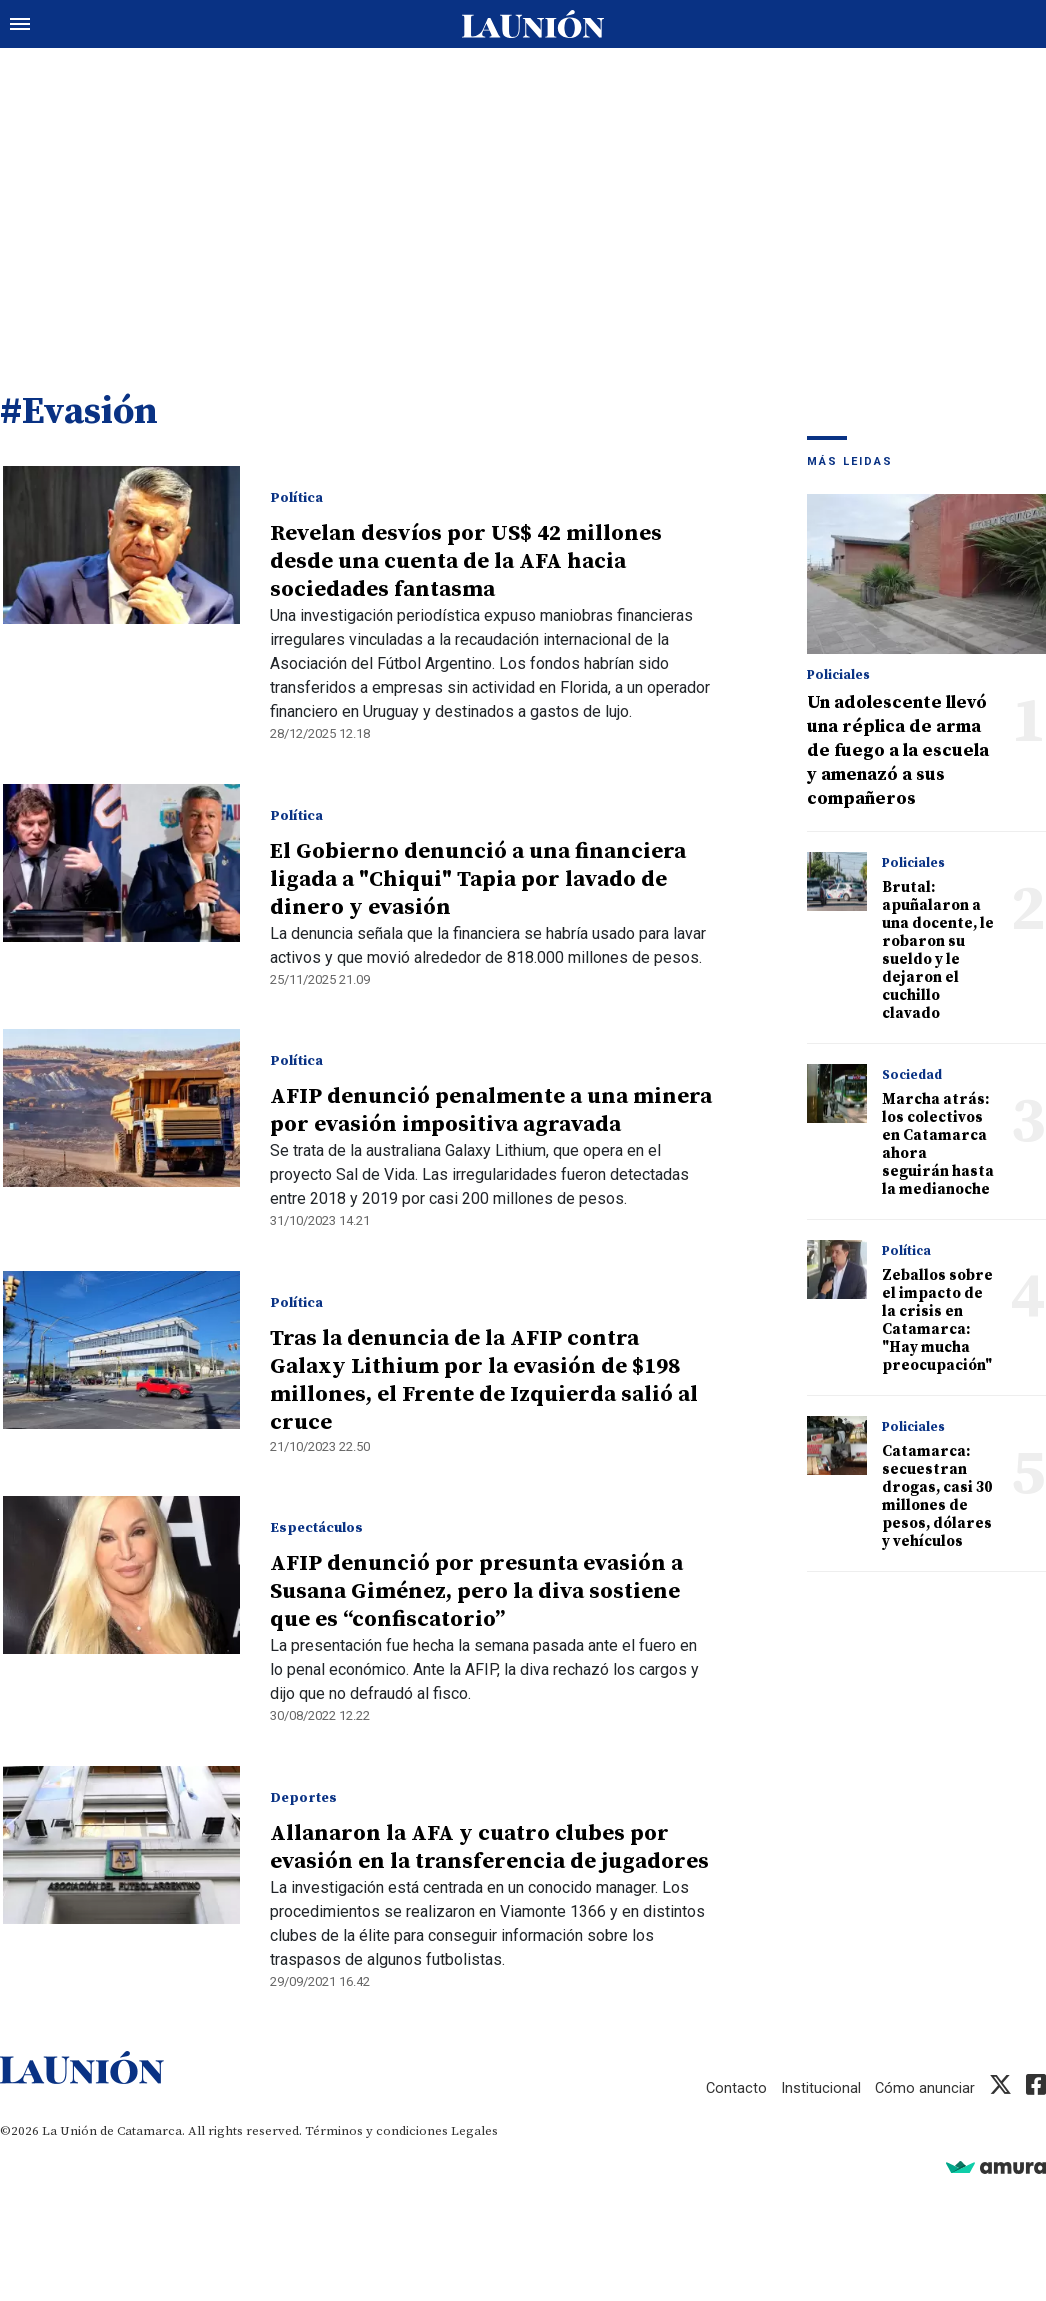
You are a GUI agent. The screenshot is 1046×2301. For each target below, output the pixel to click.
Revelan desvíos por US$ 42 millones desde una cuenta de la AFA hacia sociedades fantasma (465, 563)
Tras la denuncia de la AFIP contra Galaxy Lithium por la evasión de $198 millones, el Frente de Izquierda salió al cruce (483, 1382)
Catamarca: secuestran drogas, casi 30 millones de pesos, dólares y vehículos (937, 1498)
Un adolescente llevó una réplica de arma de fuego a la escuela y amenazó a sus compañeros (898, 752)
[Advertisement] (523, 200)
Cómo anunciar (924, 2090)
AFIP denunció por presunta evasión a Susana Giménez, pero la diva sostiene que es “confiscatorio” (475, 1593)
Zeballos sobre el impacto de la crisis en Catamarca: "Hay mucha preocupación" (937, 1322)
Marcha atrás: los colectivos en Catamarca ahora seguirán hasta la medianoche (938, 1146)
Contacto (735, 2090)
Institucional (820, 2090)
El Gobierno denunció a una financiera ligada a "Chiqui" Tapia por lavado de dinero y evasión (477, 881)
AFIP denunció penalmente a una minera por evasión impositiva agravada (490, 1112)
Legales (474, 2133)
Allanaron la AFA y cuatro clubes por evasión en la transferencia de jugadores (488, 1849)
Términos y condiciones (376, 2133)
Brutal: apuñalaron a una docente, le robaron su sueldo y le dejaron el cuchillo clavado (938, 952)
